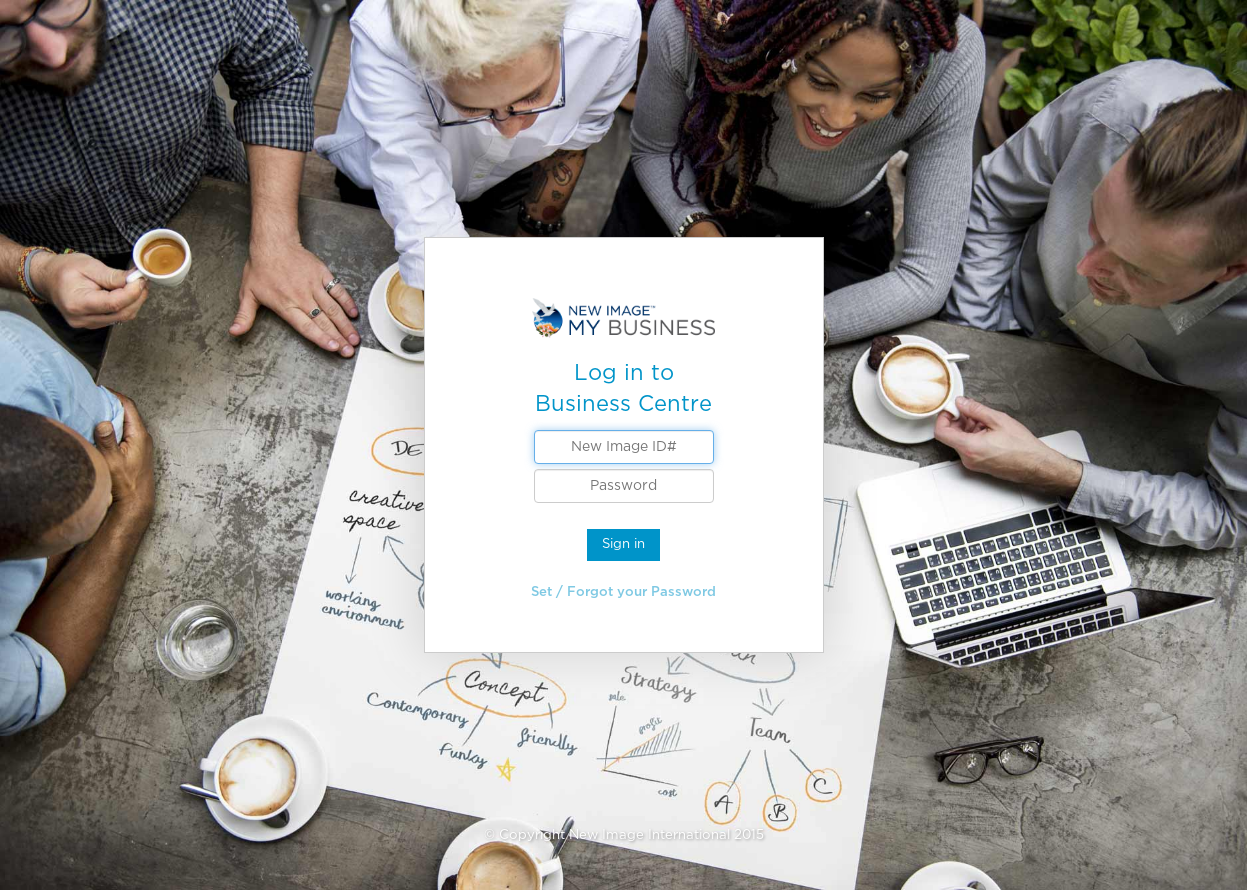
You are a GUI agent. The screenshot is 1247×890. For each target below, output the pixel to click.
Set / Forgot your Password (623, 591)
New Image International (649, 834)
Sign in (623, 543)
